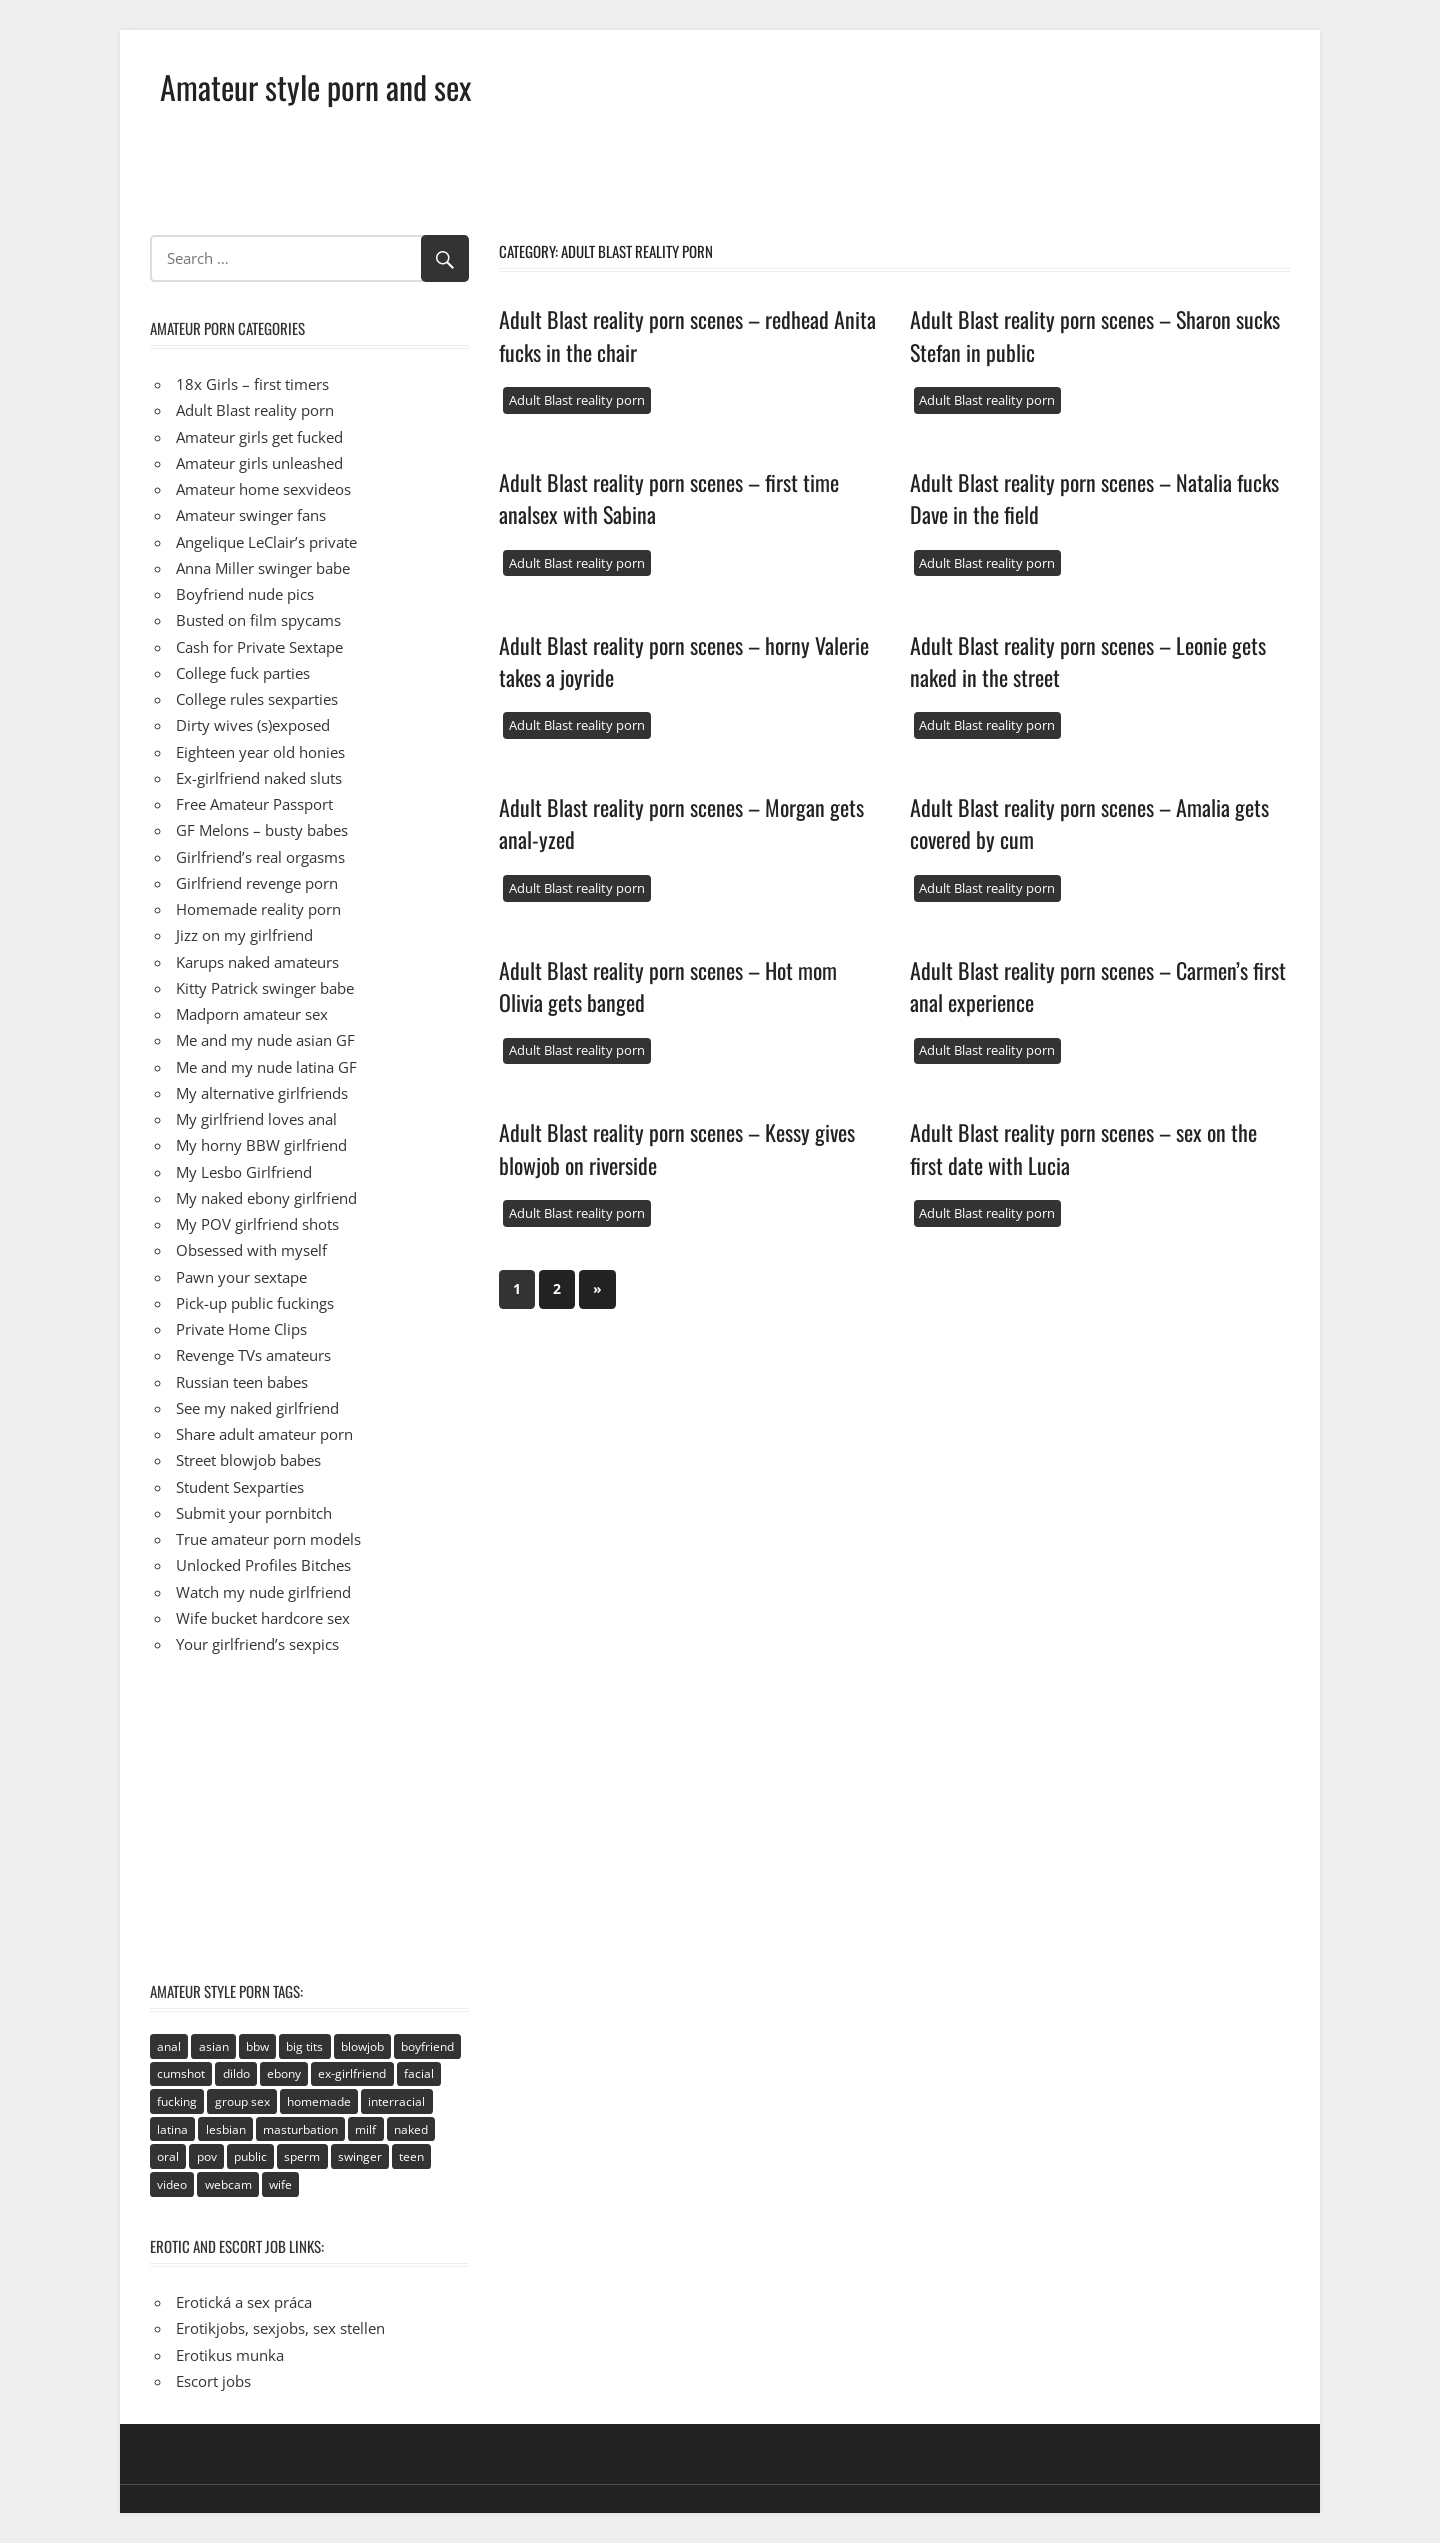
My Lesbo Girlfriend (244, 1172)
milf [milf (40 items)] (365, 2129)
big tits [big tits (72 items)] (304, 2046)
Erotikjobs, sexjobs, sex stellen (280, 2328)
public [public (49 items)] (250, 2156)
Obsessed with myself (251, 1250)
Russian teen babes (242, 1382)
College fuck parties (243, 673)
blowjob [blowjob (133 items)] (362, 2046)
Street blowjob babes (248, 1460)
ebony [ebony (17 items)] (284, 2073)
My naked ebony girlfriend (266, 1198)
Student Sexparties (240, 1487)
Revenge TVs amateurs (253, 1355)
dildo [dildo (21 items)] (236, 2073)
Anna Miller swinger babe (263, 568)
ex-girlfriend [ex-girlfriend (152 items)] (352, 2073)
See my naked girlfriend (257, 1408)
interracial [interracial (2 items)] (396, 2101)
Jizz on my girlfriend (244, 935)
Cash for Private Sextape (259, 647)
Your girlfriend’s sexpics (257, 1644)
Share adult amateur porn (264, 1434)
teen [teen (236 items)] (411, 2156)
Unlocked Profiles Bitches (263, 1565)
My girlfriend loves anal (256, 1119)
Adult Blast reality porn (577, 400)
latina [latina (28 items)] (172, 2129)
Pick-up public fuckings (255, 1303)
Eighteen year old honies (260, 752)
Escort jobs (213, 2381)
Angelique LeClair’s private (266, 542)
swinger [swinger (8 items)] (360, 2156)
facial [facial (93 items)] (419, 2073)
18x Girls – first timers (252, 384)
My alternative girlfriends (262, 1093)
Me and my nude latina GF (266, 1067)
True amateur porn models (268, 1539)
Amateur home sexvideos (263, 489)
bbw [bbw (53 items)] (257, 2046)
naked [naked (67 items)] (411, 2129)
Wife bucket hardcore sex (263, 1618)
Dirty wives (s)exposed (253, 725)
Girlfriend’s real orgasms (260, 857)
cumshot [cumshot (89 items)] (181, 2073)
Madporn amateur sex (252, 1014)
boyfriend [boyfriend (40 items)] (427, 2046)
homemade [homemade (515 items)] (319, 2101)
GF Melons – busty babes (262, 830)
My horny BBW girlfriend (261, 1145)
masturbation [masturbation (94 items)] (300, 2129)
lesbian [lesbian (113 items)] (226, 2129)
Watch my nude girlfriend (263, 1592)
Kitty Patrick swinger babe (265, 988)
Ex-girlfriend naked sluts (259, 778)
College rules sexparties (257, 699)
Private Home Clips (241, 1329)
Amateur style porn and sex (315, 86)
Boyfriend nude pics (245, 594)
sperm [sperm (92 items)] (302, 2156)
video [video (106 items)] (172, 2184)
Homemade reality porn (258, 909)
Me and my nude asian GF (265, 1040)
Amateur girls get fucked (259, 437)
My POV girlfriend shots (257, 1224)
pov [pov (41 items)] (207, 2156)
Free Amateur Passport (254, 804)
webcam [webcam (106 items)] (228, 2184)
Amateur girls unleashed (259, 463)
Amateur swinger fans (251, 515)
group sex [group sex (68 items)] (242, 2101)
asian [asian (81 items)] (214, 2046)
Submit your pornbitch (254, 1513)
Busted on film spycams (258, 620)
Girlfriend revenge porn (257, 883)
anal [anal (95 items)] (169, 2046)
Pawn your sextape (241, 1277)
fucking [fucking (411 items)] (177, 2101)
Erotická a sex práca (244, 2302)
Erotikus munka (230, 2355)
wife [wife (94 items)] (280, 2184)
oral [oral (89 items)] (168, 2156)
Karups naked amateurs (257, 962)
